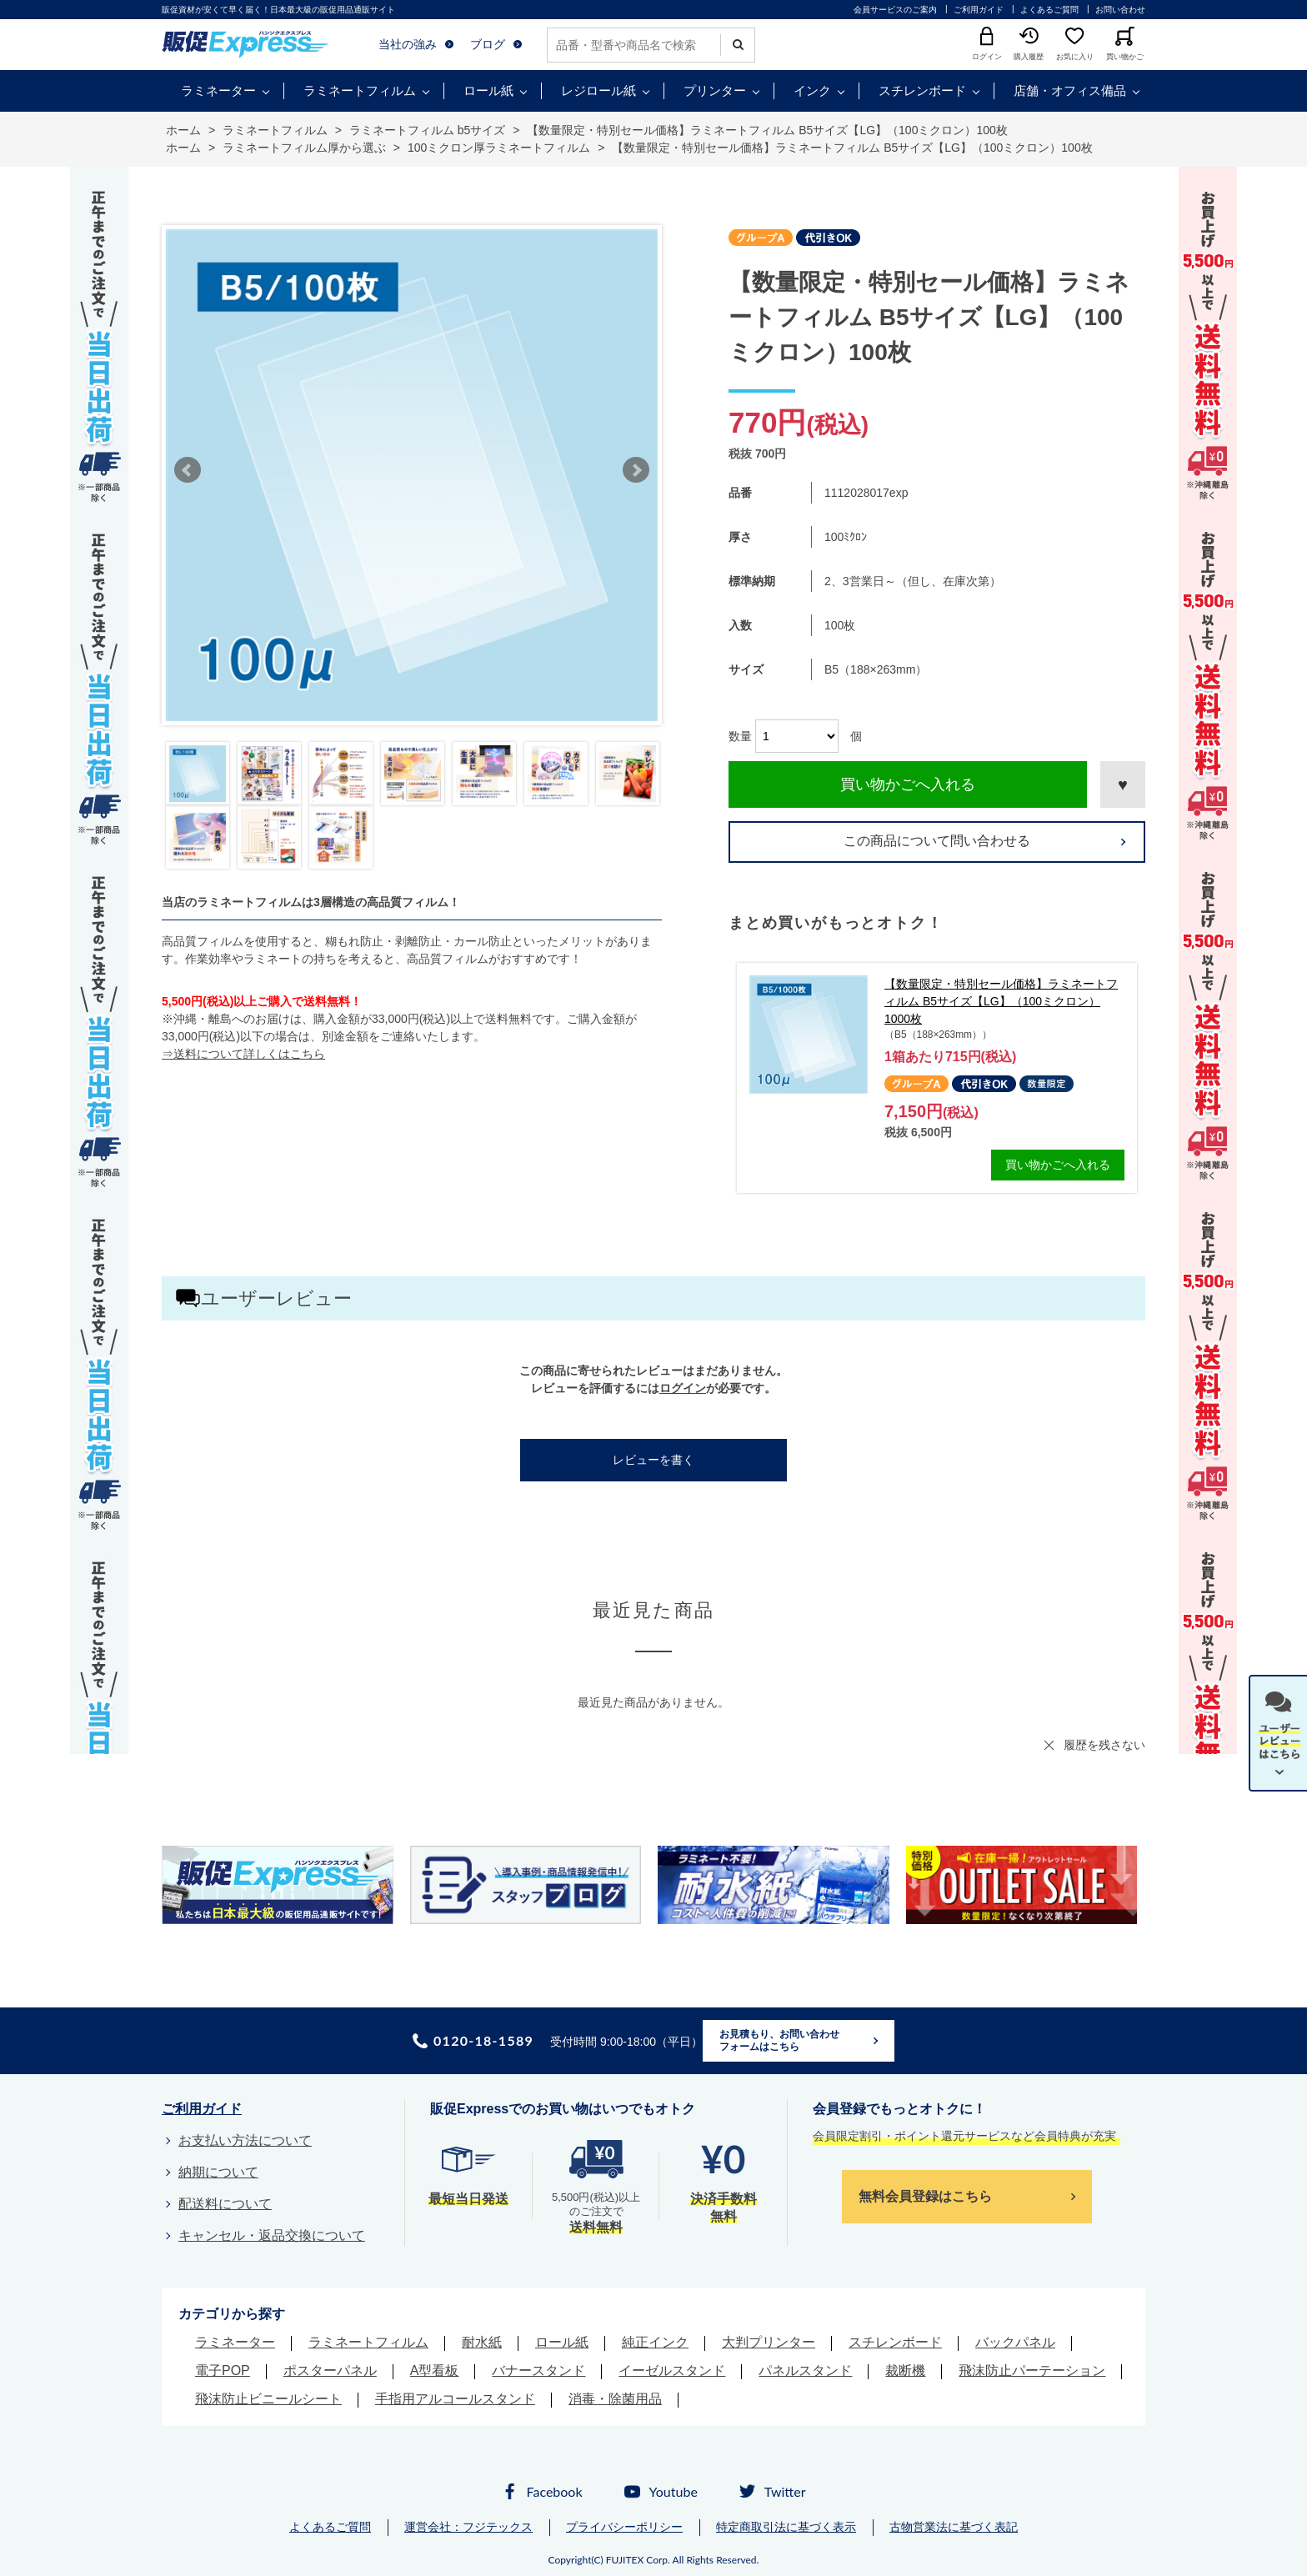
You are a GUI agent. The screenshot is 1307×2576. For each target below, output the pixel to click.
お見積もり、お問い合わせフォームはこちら (779, 2040)
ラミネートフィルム (359, 90)
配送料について (225, 2204)
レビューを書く (653, 1459)
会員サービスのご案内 (895, 9)
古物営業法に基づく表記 (953, 2526)
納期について (218, 2172)
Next (636, 470)
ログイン (682, 1388)
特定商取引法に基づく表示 (786, 2526)
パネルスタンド (805, 2370)
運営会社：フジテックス (468, 2526)
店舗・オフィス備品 (1070, 90)
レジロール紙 (598, 90)
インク (812, 90)
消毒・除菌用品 (615, 2399)
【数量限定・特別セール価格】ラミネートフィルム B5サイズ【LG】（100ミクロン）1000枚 (1001, 1001)
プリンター (715, 90)
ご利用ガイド (979, 9)
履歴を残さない (1104, 1745)
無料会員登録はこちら (925, 2196)
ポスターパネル (330, 2370)
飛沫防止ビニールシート (268, 2399)
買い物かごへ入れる (907, 784)
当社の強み (407, 44)
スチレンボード (922, 90)
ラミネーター (218, 90)
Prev (187, 470)
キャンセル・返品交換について (271, 2235)
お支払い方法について (245, 2140)
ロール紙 (488, 90)
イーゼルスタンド (671, 2370)
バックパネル (1015, 2342)
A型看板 (434, 2370)
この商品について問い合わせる (937, 841)
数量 (740, 736)
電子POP (222, 2370)
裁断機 (905, 2370)
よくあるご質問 (1049, 9)
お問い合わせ (1120, 9)
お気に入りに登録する (1122, 784)
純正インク (655, 2342)
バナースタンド (538, 2370)
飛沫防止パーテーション (1032, 2370)
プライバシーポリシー (624, 2526)
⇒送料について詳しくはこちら (243, 1053)
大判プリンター (768, 2342)
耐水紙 (482, 2342)
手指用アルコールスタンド (455, 2399)
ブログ (487, 44)
